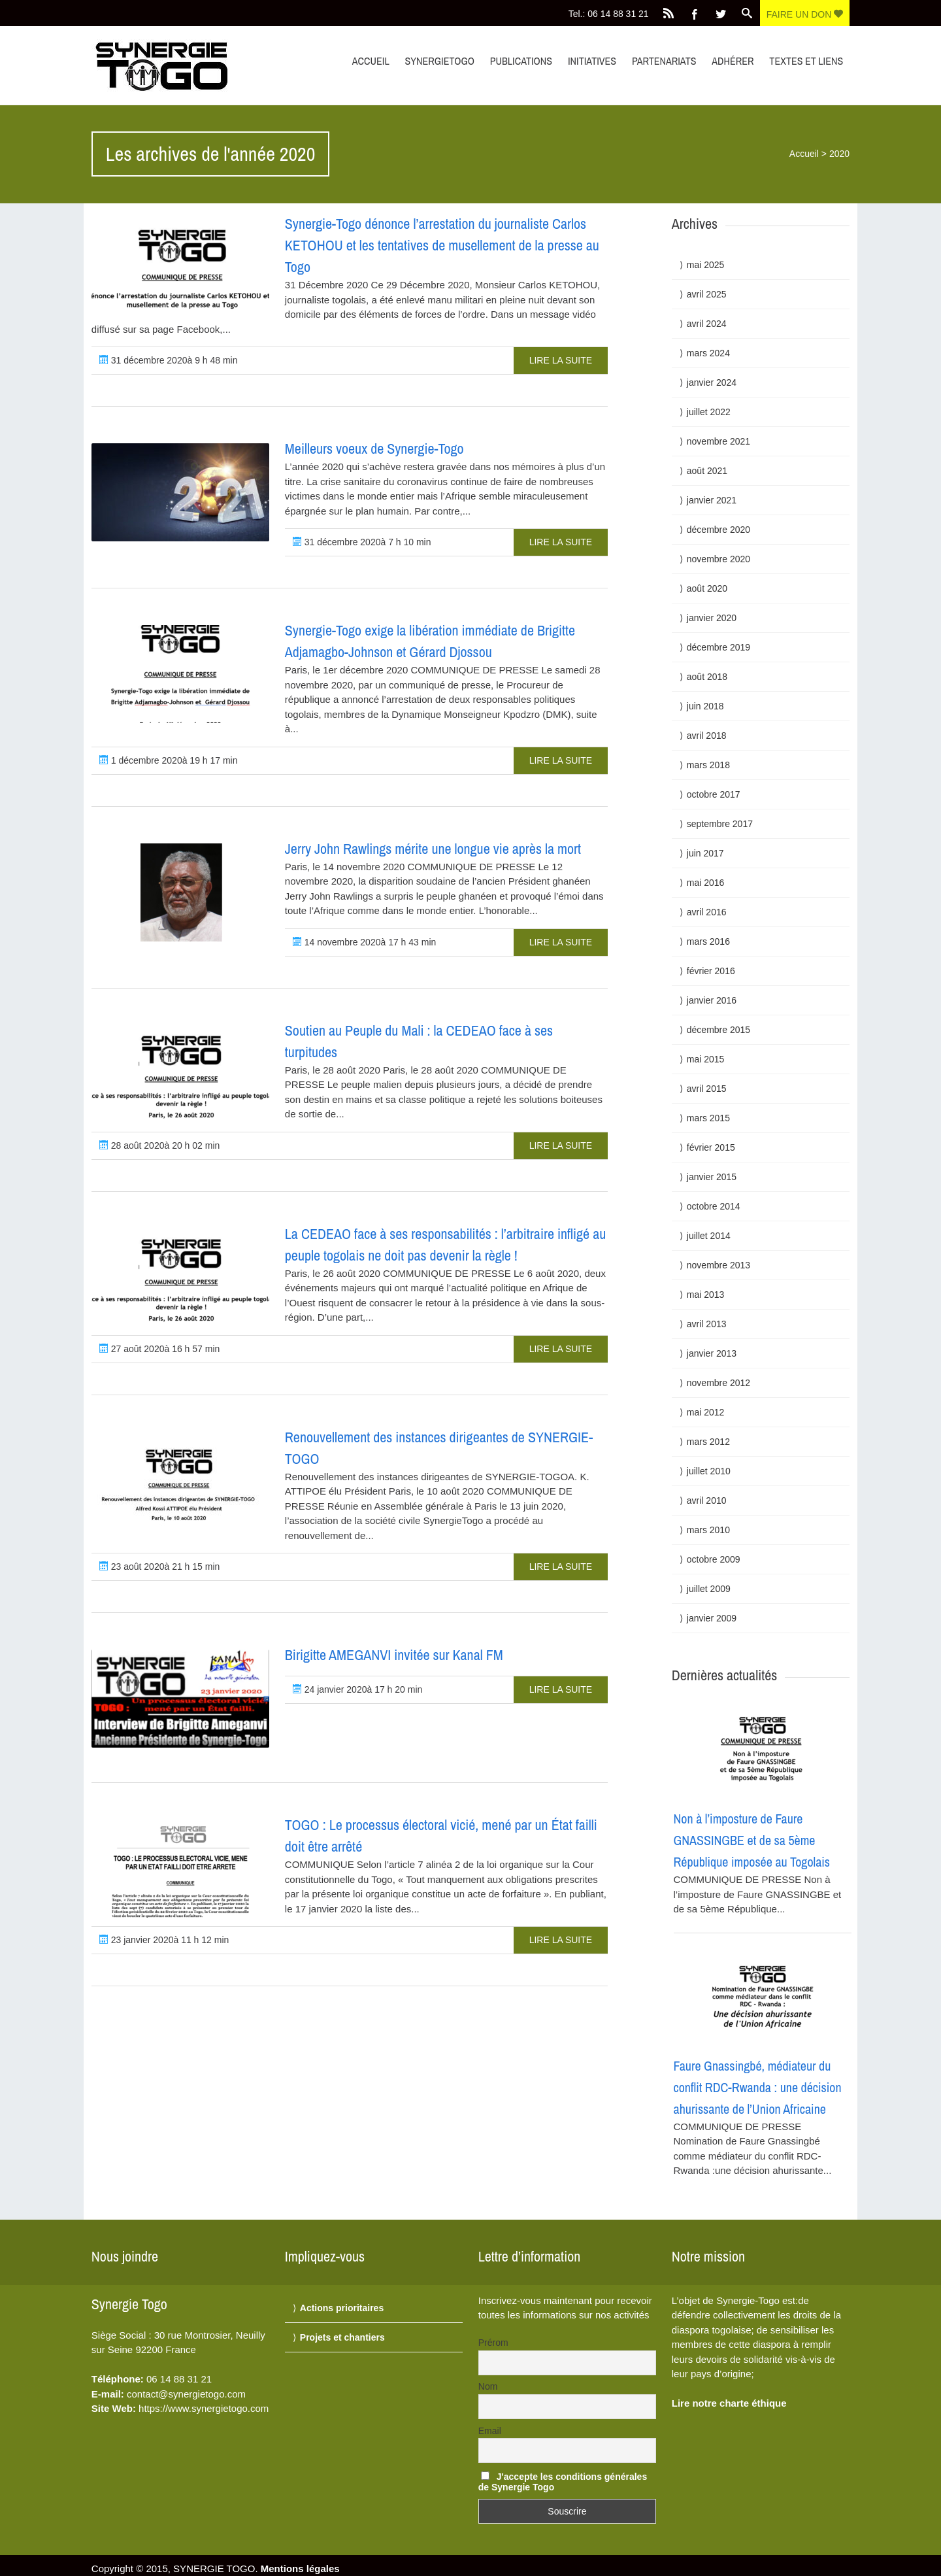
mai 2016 (706, 882)
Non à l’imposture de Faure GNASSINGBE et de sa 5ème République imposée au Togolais (752, 1840)
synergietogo (439, 61)
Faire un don (805, 14)
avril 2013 (707, 1324)
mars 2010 (708, 1530)
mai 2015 (706, 1059)
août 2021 (707, 471)
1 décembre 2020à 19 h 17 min (168, 760)
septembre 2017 (720, 824)
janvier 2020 (711, 618)
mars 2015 (708, 1118)
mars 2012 (708, 1441)
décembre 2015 (718, 1030)
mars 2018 (708, 765)
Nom (488, 2386)
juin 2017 (705, 853)
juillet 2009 (709, 1589)
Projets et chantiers (342, 2337)
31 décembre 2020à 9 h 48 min (168, 360)
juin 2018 (705, 706)
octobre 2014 (713, 1206)
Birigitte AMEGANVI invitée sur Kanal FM (394, 1655)
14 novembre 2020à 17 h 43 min (364, 942)
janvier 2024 (711, 382)
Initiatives (592, 61)
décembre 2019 (718, 647)
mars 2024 (708, 353)
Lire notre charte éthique (729, 2403)
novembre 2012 (718, 1383)
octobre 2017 (713, 794)
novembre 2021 (718, 441)
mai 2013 (706, 1294)
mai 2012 (706, 1412)
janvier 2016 (711, 1000)
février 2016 (711, 971)
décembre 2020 (718, 529)
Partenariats (664, 61)
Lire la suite (560, 360)
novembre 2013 (718, 1265)
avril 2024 (707, 323)
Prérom (493, 2342)
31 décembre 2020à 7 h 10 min (362, 542)
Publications (521, 61)
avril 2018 (707, 735)
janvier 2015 (711, 1177)
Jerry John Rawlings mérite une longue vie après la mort (433, 848)
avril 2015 (707, 1088)
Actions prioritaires (342, 2308)
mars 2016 (708, 941)
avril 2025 (707, 294)
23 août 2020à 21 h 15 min (159, 1566)
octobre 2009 (713, 1559)
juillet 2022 (709, 412)
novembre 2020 (718, 559)
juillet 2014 (709, 1235)
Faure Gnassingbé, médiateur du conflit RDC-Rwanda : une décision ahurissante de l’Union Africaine (758, 2087)
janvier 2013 (711, 1353)
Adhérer (732, 61)
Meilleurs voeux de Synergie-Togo (374, 448)
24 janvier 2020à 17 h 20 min (357, 1689)
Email (489, 2431)
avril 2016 (707, 912)
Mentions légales (300, 2568)
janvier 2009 (711, 1618)
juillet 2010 (709, 1471)
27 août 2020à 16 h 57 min (159, 1349)
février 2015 (711, 1147)
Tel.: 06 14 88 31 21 (609, 13)
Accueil (370, 61)
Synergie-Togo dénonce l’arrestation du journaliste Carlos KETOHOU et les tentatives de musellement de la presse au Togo (442, 245)
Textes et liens (806, 61)
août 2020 (707, 588)
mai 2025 (706, 265)
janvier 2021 (711, 500)
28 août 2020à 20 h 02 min (159, 1145)
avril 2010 (707, 1500)
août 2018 (707, 676)
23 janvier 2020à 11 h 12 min (164, 1940)
